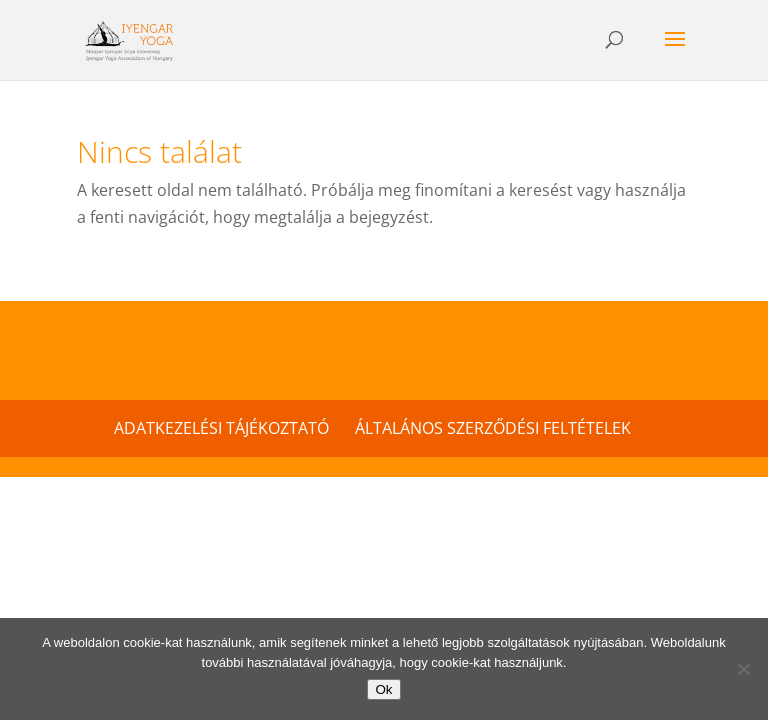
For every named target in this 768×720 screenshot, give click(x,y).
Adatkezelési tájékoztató (221, 428)
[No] (743, 669)
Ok (383, 689)
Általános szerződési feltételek (493, 428)
